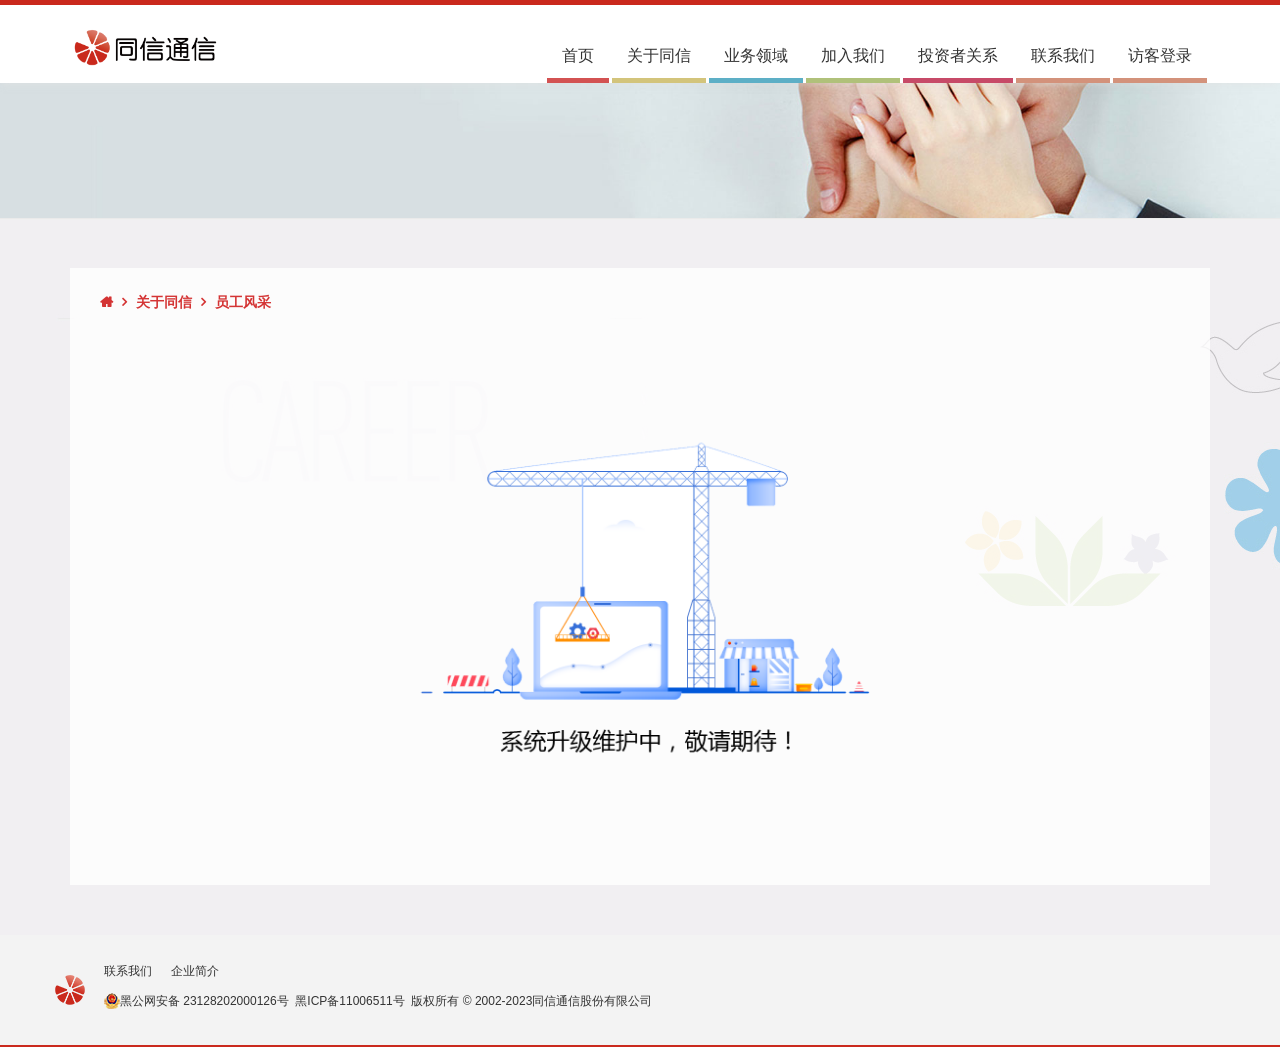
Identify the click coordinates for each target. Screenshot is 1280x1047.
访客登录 (1160, 55)
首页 (578, 55)
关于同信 (659, 55)
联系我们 (1063, 55)
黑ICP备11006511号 (349, 1001)
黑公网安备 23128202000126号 (204, 1001)
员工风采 (243, 302)
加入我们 (853, 55)
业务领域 (756, 55)
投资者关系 (958, 55)
